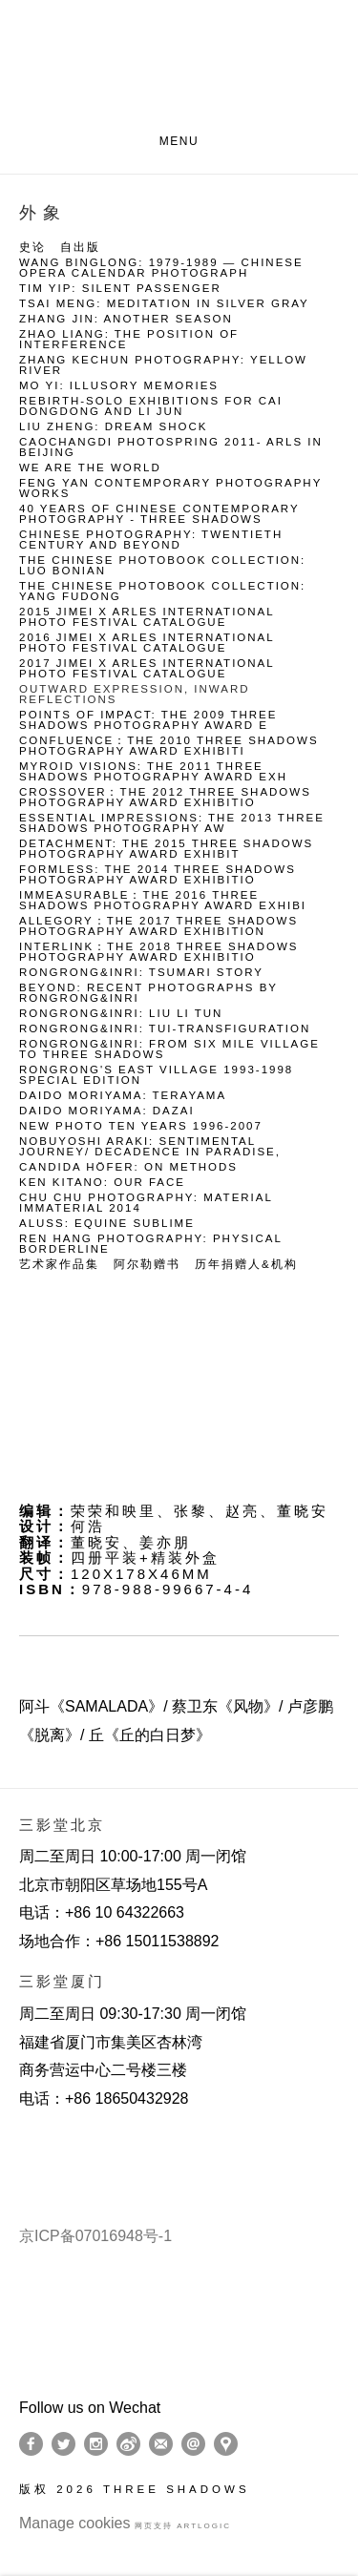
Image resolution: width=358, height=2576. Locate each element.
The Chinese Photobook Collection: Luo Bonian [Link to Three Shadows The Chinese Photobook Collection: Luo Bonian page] (162, 565)
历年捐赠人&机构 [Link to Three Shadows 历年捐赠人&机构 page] (246, 1264)
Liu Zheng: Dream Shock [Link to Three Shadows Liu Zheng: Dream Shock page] (113, 427)
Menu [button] (179, 141)
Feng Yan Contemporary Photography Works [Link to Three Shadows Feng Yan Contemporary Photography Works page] (170, 488)
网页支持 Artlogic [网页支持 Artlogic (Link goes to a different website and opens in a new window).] (183, 2526)
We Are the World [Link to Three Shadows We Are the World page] (90, 468)
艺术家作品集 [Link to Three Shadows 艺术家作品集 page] (59, 1264)
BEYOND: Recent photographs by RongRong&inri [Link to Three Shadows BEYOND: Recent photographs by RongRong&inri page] (148, 993)
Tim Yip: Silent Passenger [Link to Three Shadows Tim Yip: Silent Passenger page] (120, 288)
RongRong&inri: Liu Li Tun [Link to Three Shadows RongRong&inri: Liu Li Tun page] (120, 1013)
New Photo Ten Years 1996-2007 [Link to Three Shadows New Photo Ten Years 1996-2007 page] (141, 1126)
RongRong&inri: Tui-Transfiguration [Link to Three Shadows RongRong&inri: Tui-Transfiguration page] (164, 1029)
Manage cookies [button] (75, 2523)
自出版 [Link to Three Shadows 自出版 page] (80, 247)
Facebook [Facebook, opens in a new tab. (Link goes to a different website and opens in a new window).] (31, 2444)
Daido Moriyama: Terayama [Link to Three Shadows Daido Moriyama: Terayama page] (122, 1096)
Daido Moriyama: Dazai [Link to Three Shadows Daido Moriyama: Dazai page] (107, 1111)
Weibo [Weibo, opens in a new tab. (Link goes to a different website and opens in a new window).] (128, 2444)
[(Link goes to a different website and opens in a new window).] (22, 2145)
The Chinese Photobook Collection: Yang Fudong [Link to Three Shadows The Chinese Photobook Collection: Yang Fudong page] (162, 591)
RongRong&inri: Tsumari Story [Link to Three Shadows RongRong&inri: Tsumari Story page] (141, 972)
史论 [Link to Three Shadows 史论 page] (32, 247)
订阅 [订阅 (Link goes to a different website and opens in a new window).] (161, 2444)
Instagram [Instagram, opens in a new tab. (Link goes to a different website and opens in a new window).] (96, 2444)
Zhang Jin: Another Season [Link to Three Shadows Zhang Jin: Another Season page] (126, 319)
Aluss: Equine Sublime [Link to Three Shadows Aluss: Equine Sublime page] (107, 1223)
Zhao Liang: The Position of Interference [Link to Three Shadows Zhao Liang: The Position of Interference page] (129, 339)
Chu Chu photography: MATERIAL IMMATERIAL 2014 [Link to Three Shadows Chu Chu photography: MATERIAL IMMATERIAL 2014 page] (145, 1203)
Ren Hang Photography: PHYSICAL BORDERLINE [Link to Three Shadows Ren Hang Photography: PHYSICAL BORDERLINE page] (150, 1244)
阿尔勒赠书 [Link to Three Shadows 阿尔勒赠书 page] (147, 1264)
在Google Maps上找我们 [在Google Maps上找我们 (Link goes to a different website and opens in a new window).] (226, 2444)
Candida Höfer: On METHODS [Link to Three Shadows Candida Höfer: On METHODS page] (128, 1167)
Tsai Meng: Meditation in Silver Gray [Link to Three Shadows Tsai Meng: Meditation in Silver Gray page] (164, 304)
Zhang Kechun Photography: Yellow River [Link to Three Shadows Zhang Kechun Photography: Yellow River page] (163, 365)
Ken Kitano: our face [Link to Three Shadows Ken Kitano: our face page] (102, 1182)
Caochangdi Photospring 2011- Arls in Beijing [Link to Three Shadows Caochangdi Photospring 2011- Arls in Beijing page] (171, 447)
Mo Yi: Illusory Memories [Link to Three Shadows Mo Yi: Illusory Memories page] (119, 386)
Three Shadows (179, 67)
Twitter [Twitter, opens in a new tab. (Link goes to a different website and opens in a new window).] (63, 2444)
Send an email (193, 2444)
